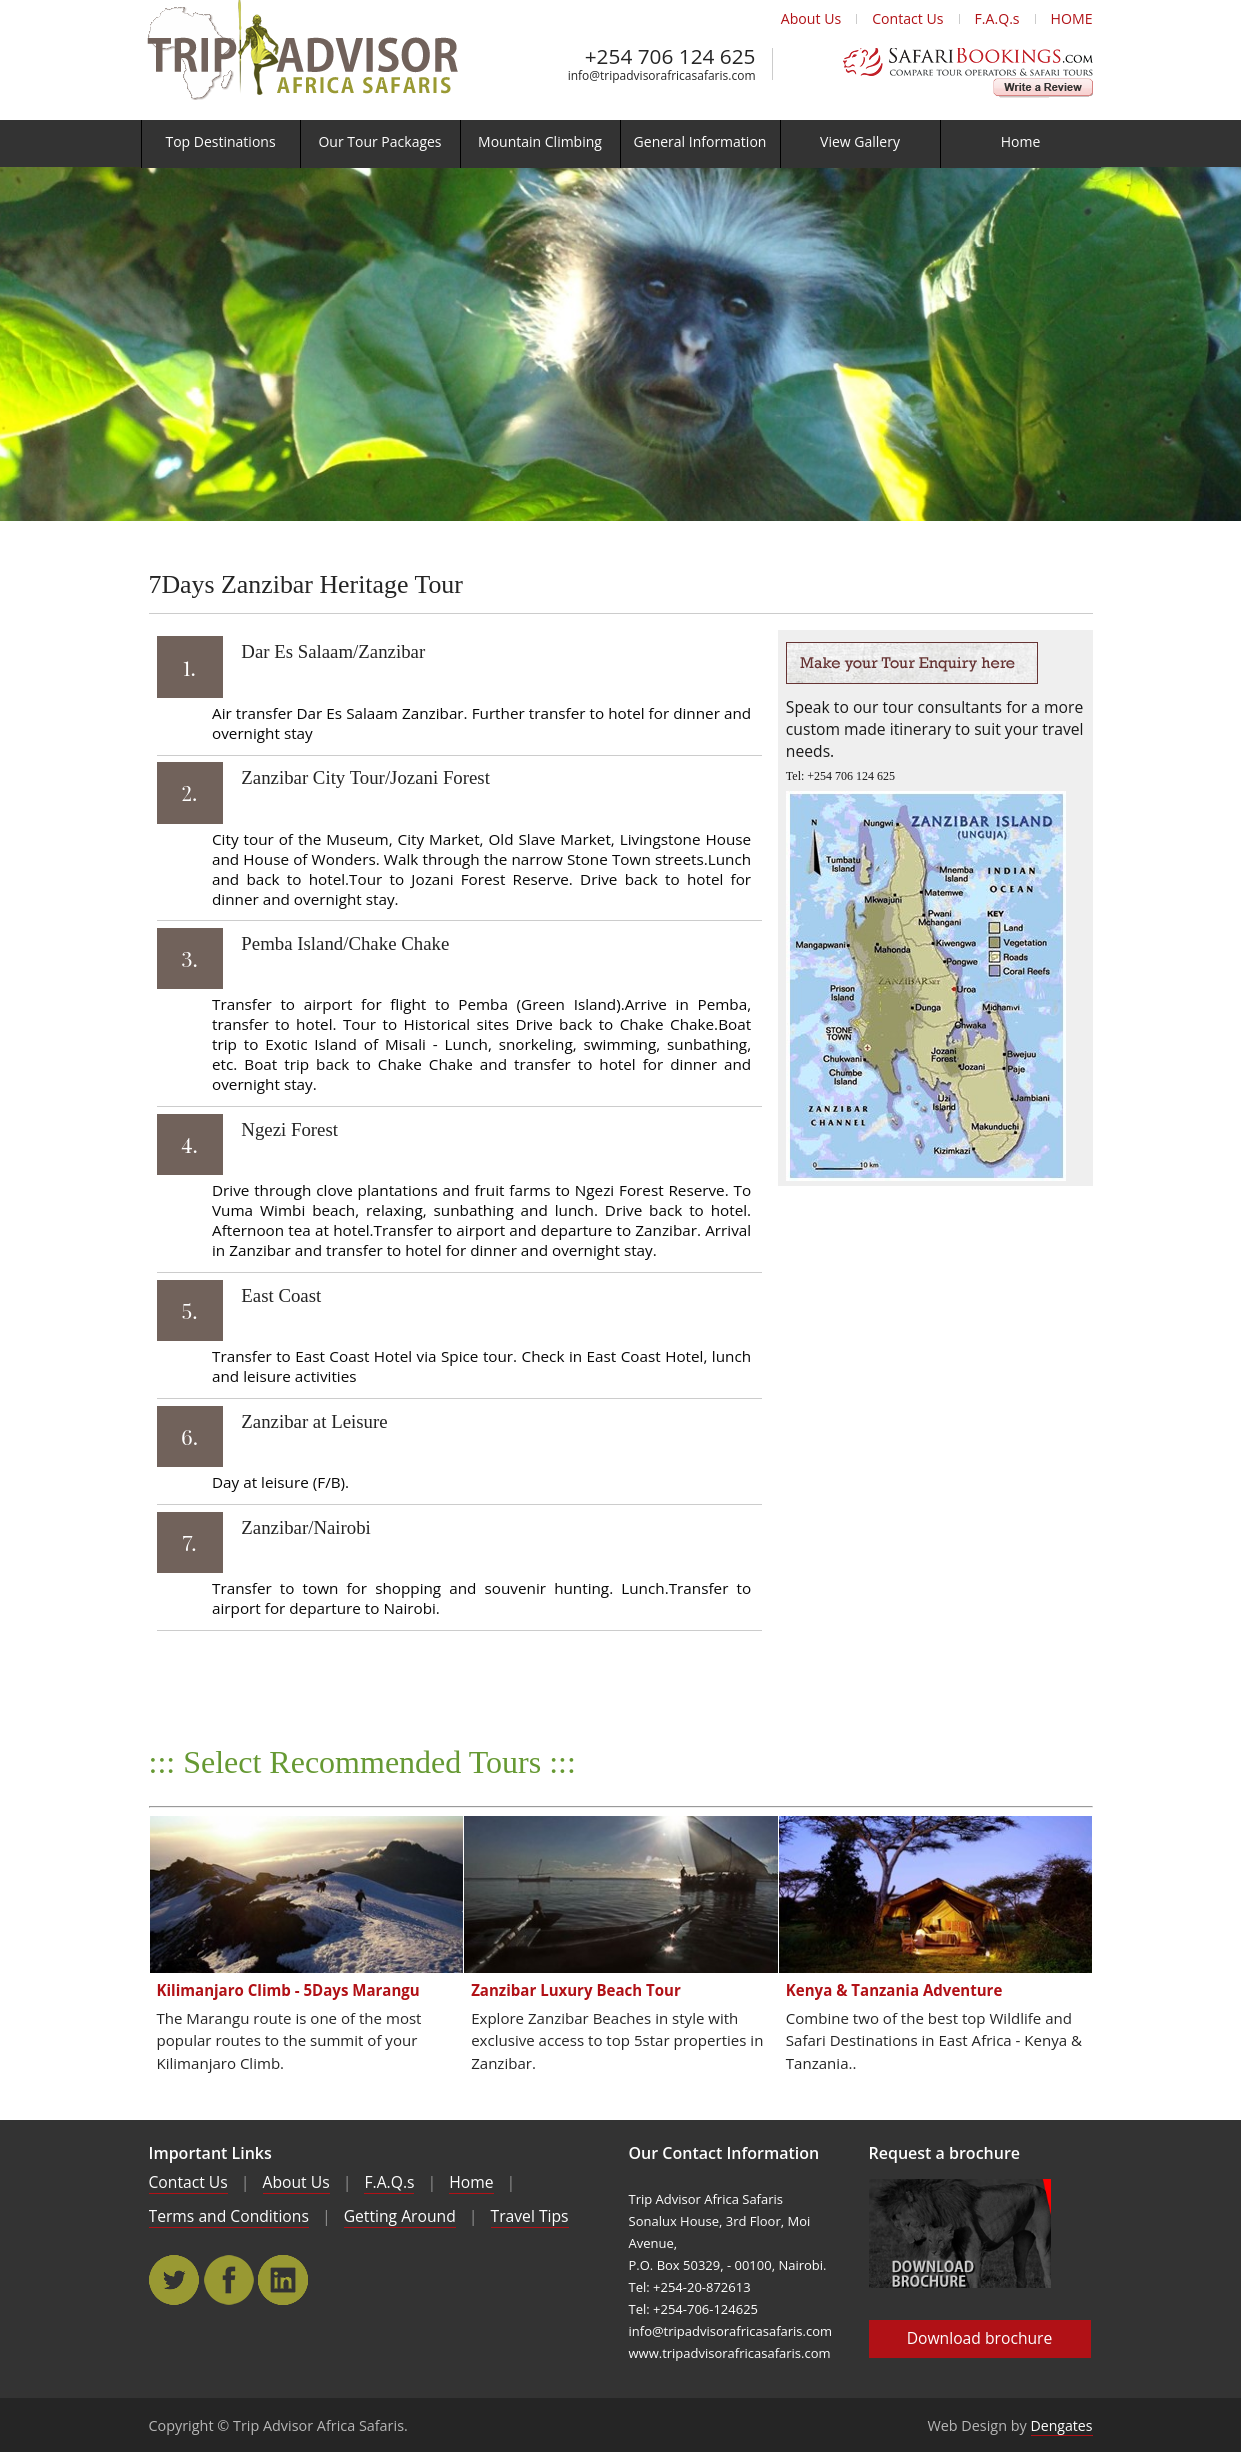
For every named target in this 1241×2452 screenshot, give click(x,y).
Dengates (1062, 2425)
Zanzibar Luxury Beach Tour (576, 1990)
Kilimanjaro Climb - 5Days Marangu (288, 1990)
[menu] (620, 144)
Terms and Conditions (229, 2216)
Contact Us (907, 18)
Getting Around (400, 2216)
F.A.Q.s (997, 18)
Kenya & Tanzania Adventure (894, 1990)
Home (471, 2182)
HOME (1072, 18)
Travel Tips (530, 2216)
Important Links (210, 2153)
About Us (811, 18)
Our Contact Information (724, 2153)
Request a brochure (945, 2153)
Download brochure (980, 2338)
